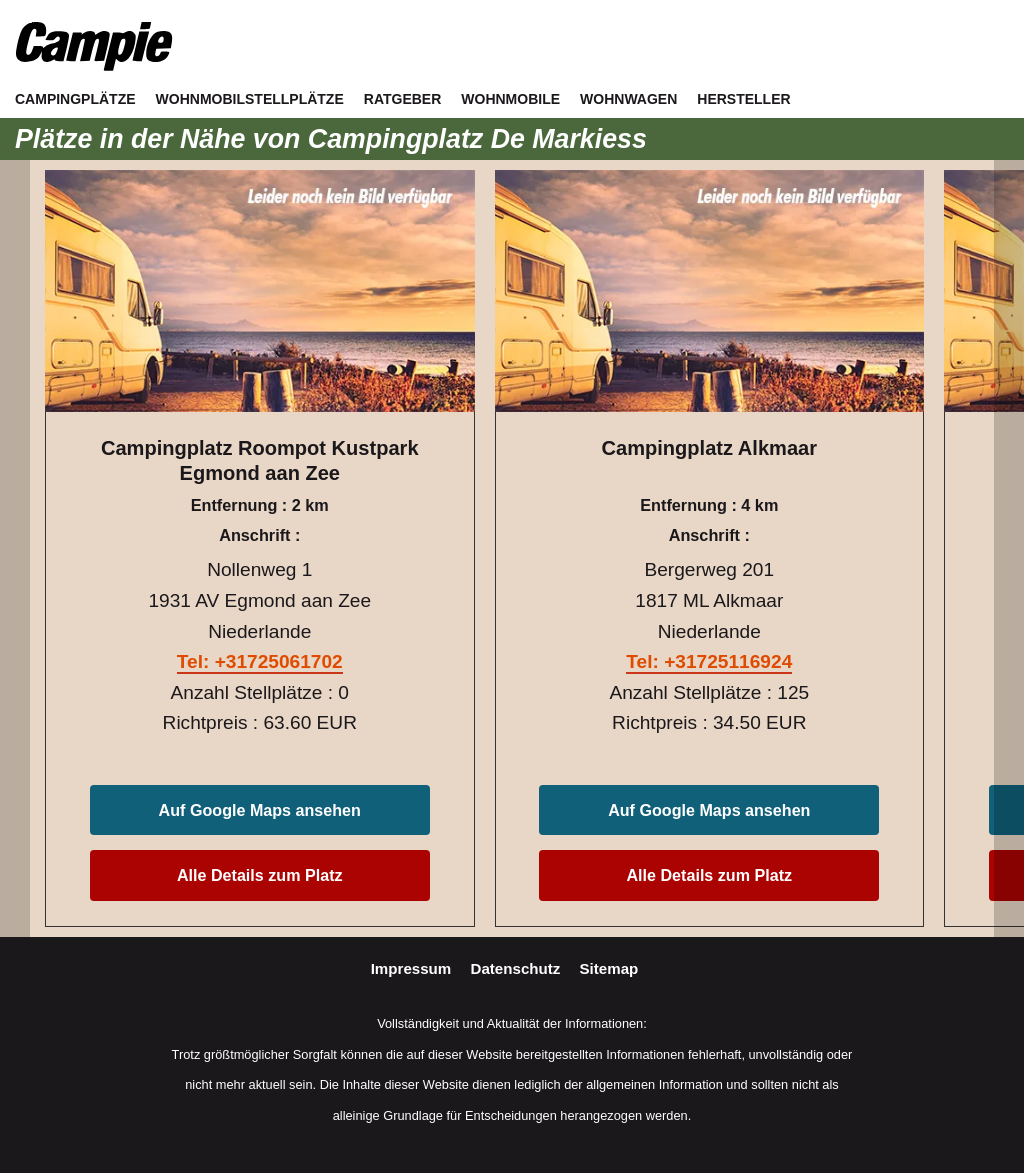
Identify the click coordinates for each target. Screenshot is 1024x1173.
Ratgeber (403, 99)
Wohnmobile (510, 99)
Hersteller (743, 99)
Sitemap (609, 968)
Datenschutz (518, 968)
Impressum (413, 968)
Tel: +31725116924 (709, 661)
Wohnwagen (628, 99)
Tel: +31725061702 (260, 661)
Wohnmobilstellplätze (250, 99)
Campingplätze (75, 99)
